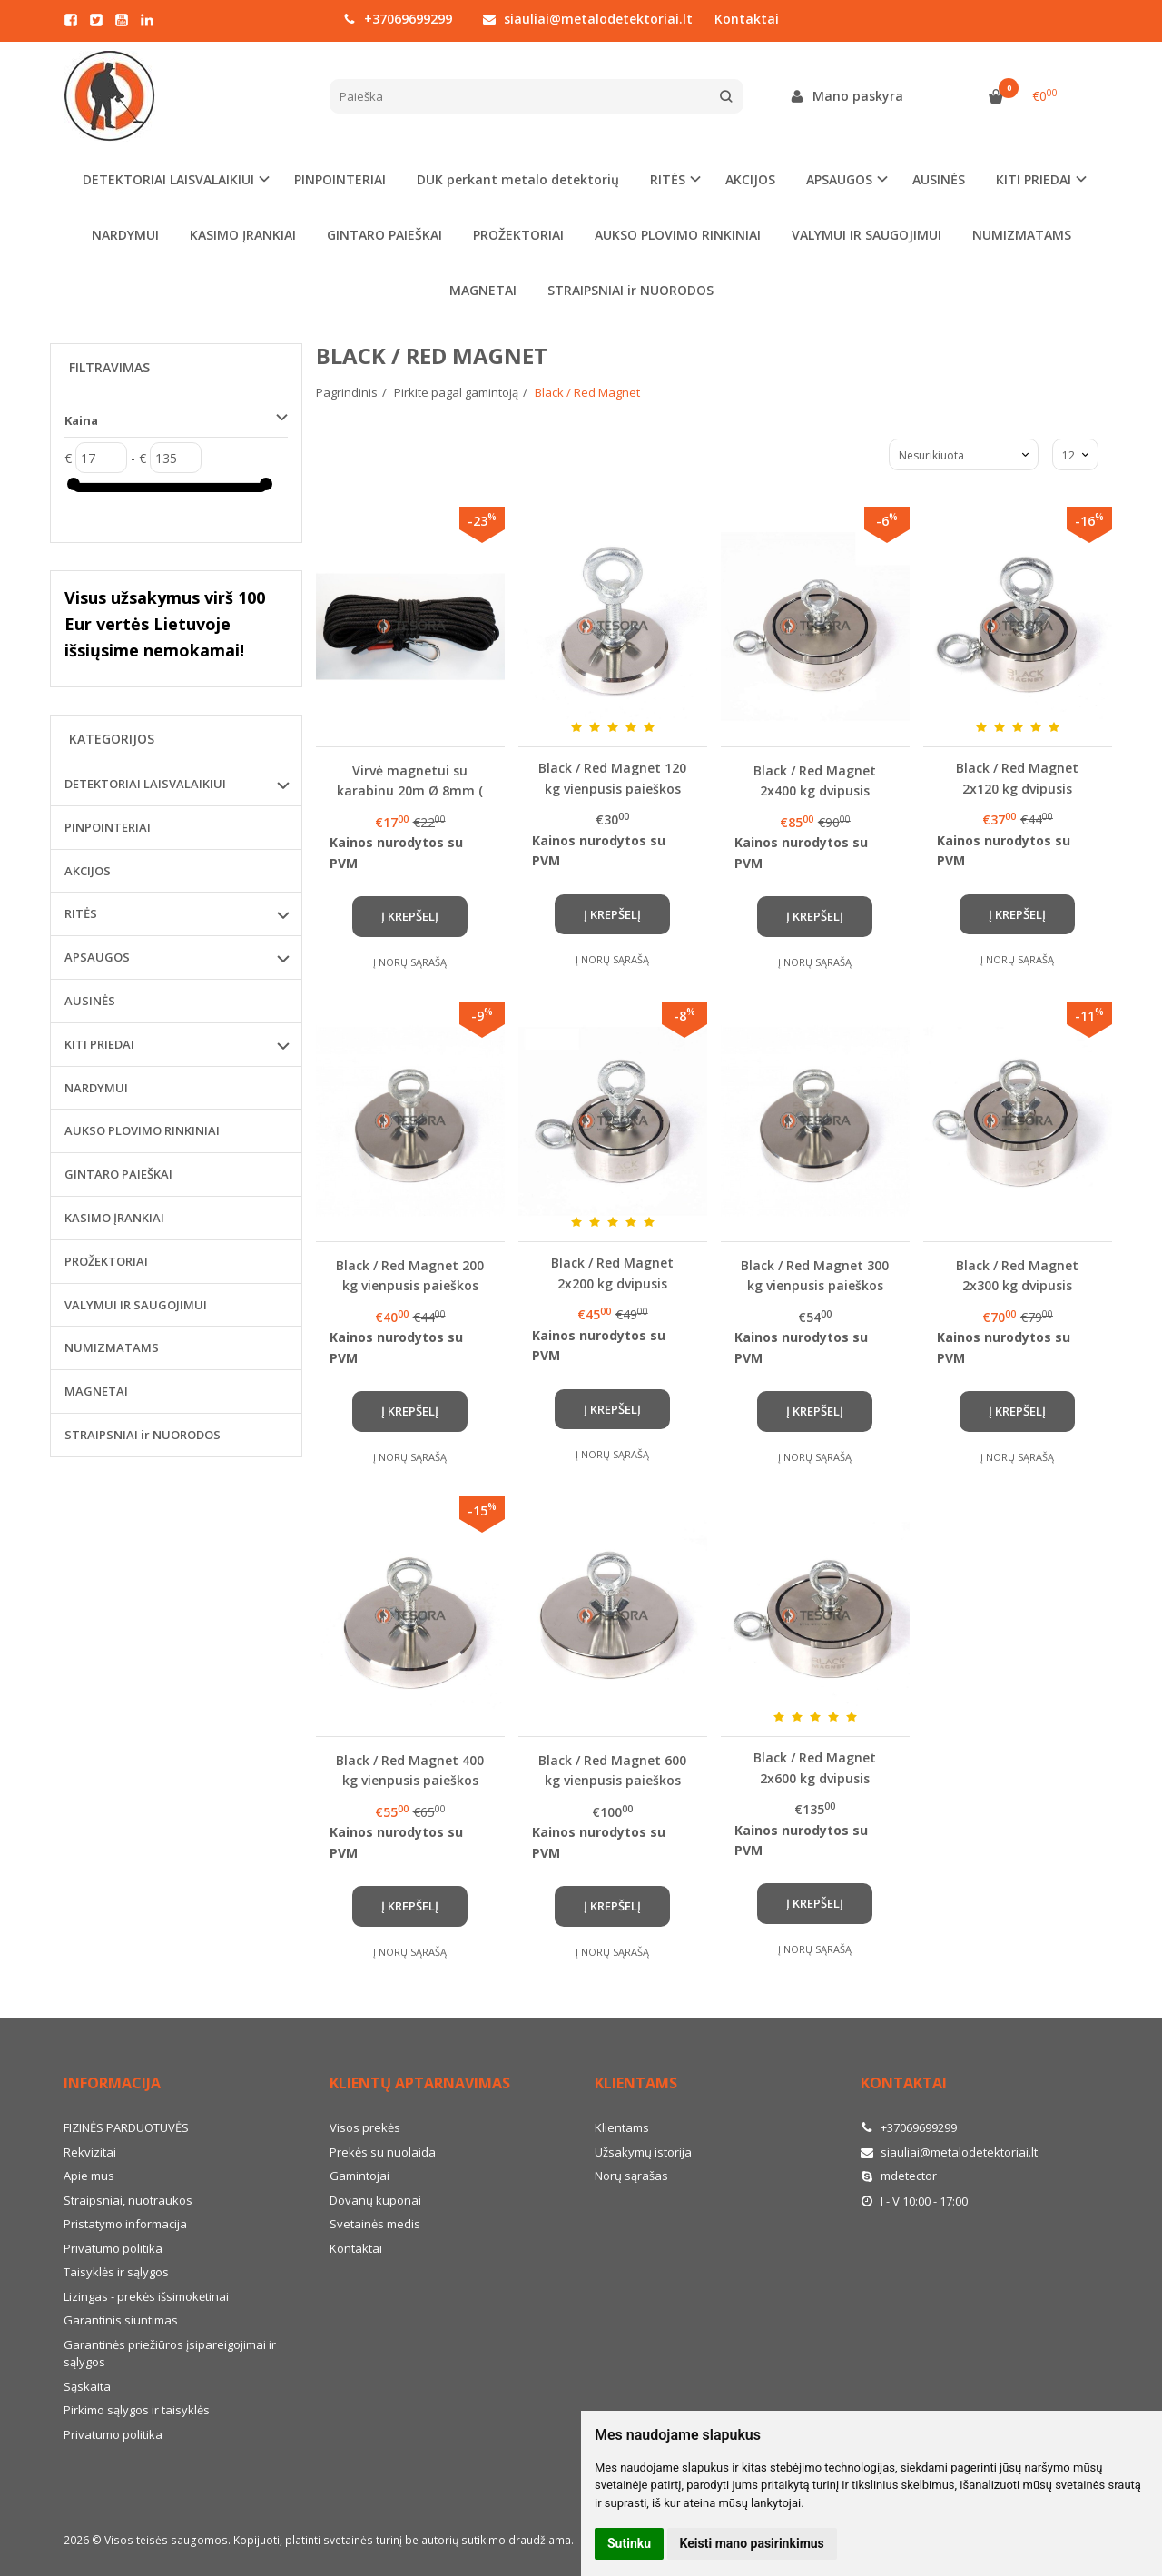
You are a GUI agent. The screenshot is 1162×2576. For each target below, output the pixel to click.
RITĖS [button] (667, 179)
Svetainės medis (375, 2224)
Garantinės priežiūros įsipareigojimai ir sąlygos (170, 2353)
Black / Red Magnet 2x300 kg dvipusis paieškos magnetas (1017, 1275)
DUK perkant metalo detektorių (518, 179)
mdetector (899, 2175)
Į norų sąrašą (410, 962)
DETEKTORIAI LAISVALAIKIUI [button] (168, 179)
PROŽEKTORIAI (518, 234)
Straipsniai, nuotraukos (128, 2200)
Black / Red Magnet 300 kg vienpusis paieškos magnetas (815, 1275)
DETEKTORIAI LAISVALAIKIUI (145, 783)
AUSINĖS (938, 179)
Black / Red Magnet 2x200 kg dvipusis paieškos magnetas (612, 1272)
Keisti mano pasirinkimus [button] (752, 2543)
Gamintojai (359, 2175)
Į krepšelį (409, 916)
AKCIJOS (750, 179)
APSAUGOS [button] (839, 179)
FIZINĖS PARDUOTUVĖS (126, 2127)
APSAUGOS (97, 957)
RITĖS (80, 913)
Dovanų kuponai (375, 2200)
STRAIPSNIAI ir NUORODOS (630, 290)
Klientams (636, 2083)
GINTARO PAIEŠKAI (384, 234)
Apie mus (89, 2175)
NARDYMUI (125, 234)
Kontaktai (746, 18)
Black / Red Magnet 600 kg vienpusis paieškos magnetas (612, 1770)
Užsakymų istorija (643, 2152)
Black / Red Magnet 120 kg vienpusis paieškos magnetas (612, 777)
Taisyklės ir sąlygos (116, 2272)
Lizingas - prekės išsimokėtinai (146, 2296)
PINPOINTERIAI (340, 179)
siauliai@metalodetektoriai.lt (588, 18)
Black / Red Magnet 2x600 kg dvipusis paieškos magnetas (815, 1767)
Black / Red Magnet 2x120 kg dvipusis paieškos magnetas (1017, 777)
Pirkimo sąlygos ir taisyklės (137, 2410)
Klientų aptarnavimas (420, 2083)
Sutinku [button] (629, 2543)
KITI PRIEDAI (99, 1044)
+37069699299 (397, 18)
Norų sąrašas (631, 2175)
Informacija (112, 2083)
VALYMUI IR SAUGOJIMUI (866, 234)
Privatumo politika (113, 2248)
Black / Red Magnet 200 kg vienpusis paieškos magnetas (410, 1275)
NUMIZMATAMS (1021, 234)
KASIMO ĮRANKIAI (243, 234)
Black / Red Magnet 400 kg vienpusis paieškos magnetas (410, 1770)
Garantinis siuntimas (121, 2320)
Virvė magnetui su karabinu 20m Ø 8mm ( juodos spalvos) (410, 780)
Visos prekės (365, 2127)
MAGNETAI (483, 290)
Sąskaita (87, 2386)
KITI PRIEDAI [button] (1033, 179)
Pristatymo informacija (125, 2224)
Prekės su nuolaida (383, 2152)
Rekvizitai (90, 2152)
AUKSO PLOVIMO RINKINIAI (678, 234)
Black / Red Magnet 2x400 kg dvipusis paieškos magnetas (815, 780)
